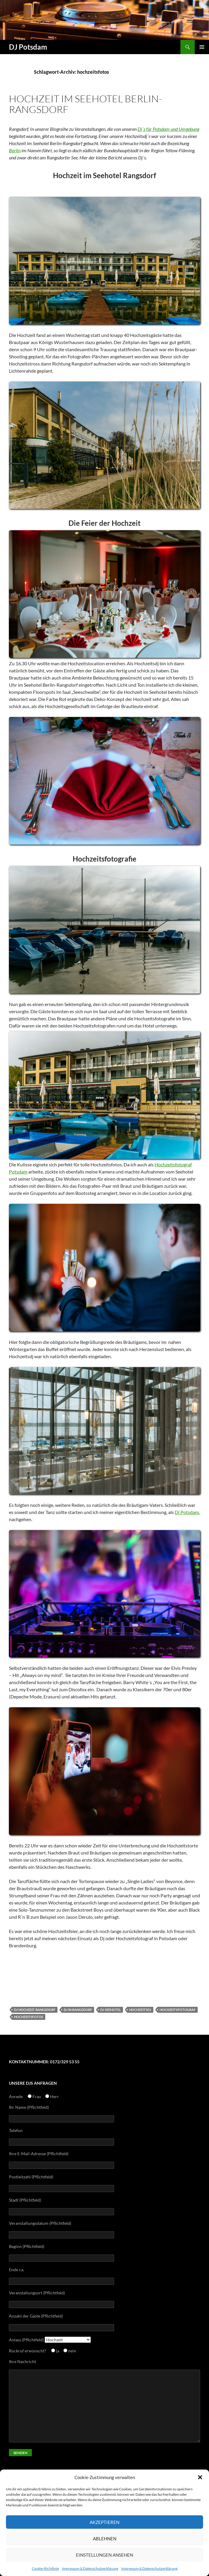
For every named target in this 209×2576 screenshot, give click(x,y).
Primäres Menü (202, 47)
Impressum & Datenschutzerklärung (90, 2568)
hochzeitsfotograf (178, 2010)
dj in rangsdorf (78, 2010)
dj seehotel (110, 2010)
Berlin (15, 150)
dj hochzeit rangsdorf (34, 2010)
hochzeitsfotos (28, 2017)
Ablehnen (104, 2538)
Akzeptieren (104, 2522)
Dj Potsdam (187, 1512)
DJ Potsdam (28, 47)
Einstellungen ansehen (104, 2555)
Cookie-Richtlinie (45, 2568)
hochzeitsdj (140, 2010)
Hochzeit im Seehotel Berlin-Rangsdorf (85, 103)
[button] (200, 2477)
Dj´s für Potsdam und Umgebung (168, 129)
